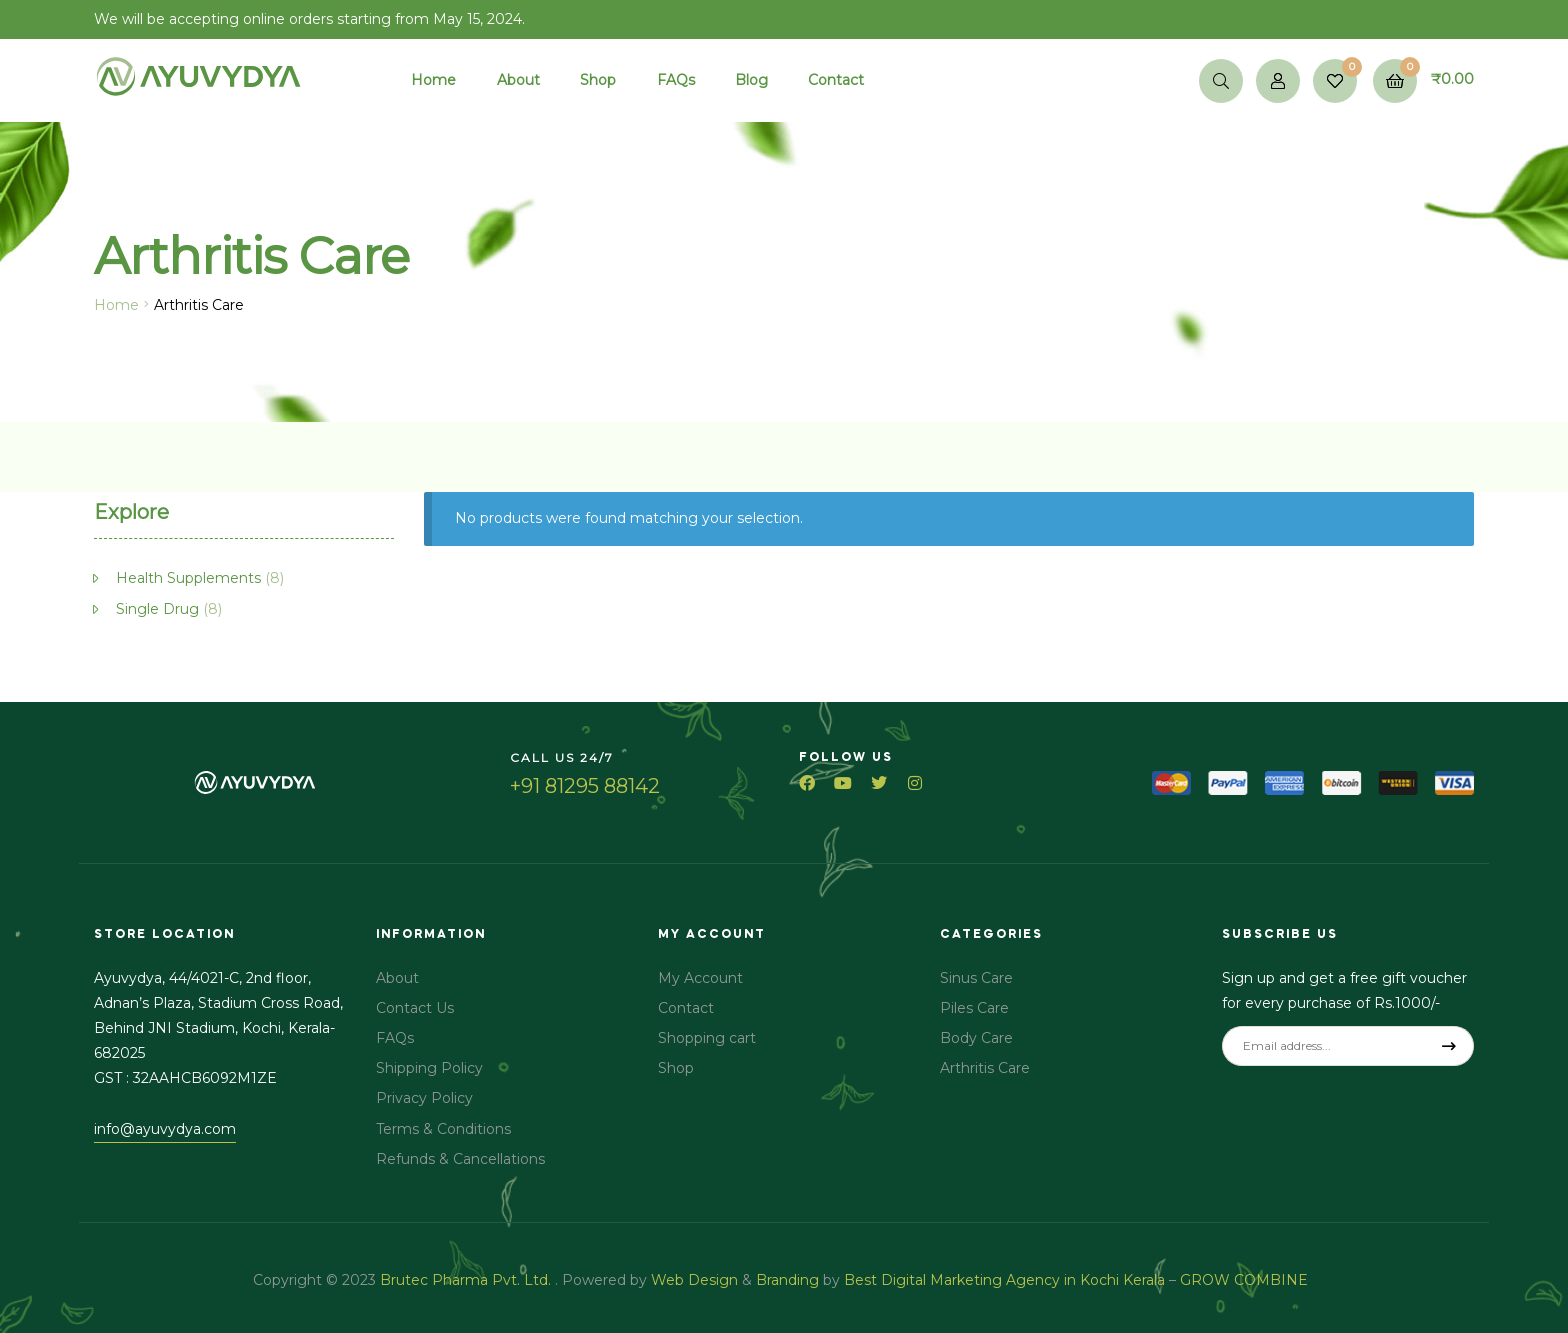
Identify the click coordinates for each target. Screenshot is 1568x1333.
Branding (787, 1280)
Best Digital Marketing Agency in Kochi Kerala (1006, 1280)
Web (667, 1280)
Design (713, 1280)
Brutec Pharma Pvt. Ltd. (467, 1280)
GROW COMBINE (1246, 1280)
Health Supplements (188, 578)
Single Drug (157, 609)
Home (116, 305)
